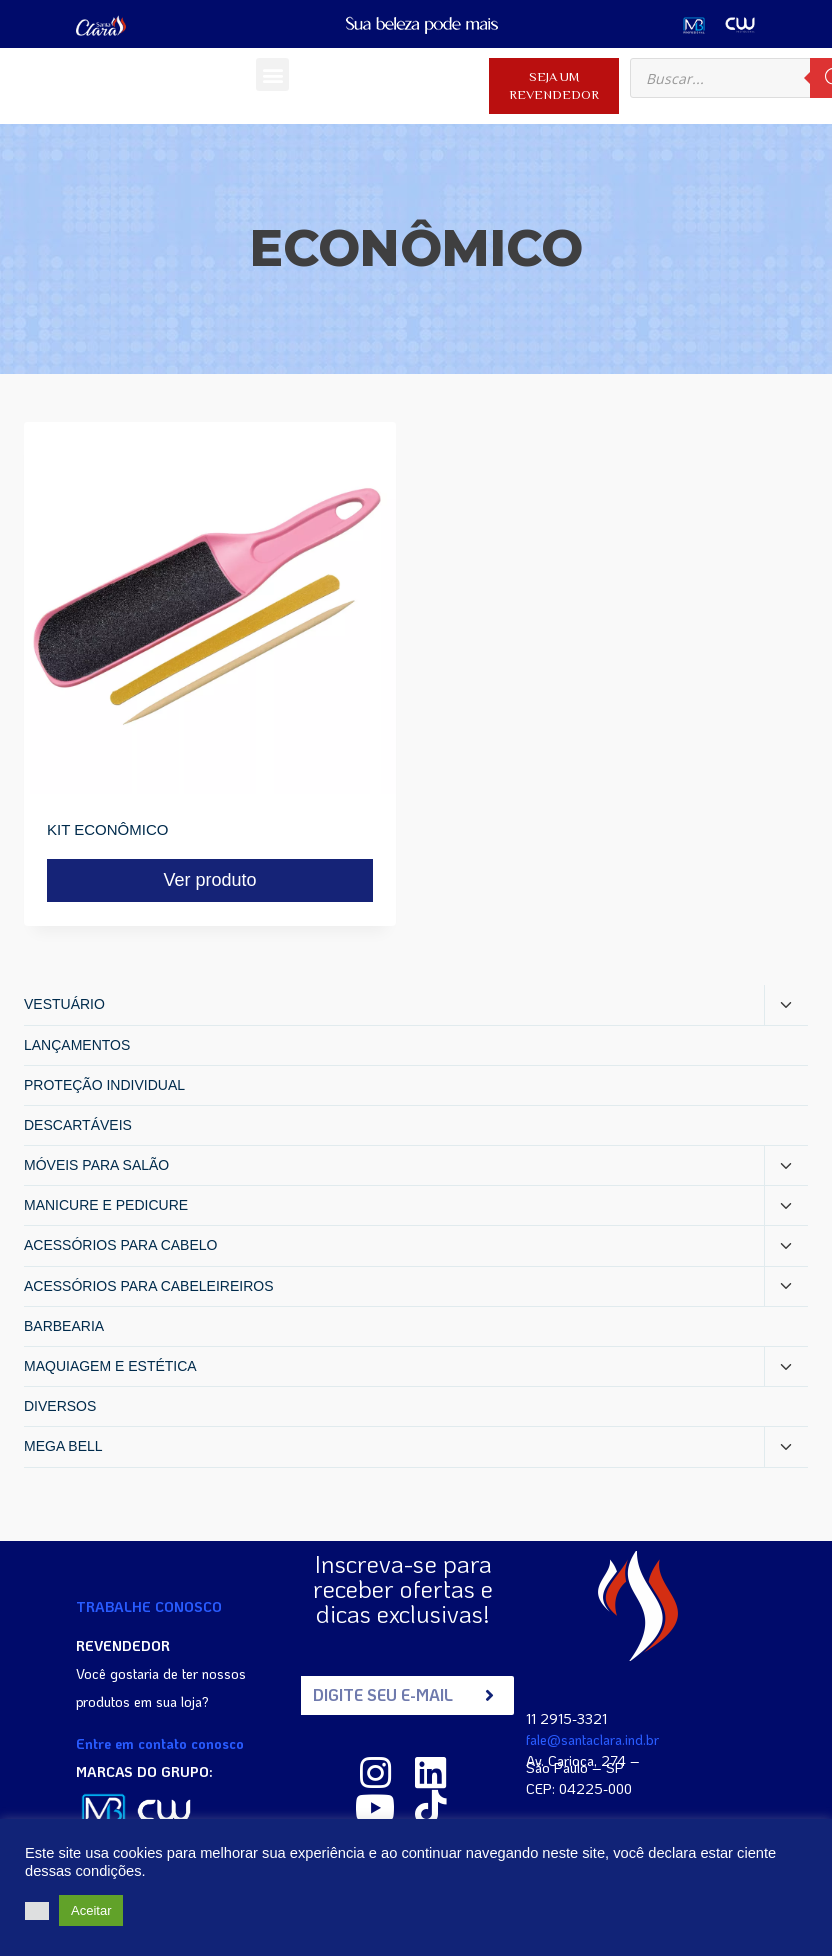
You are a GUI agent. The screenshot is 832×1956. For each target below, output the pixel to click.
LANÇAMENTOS (77, 1045)
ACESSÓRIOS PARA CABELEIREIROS (148, 1286)
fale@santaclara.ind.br (592, 1738)
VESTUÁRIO (64, 1004)
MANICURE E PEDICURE (106, 1205)
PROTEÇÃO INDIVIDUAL (104, 1085)
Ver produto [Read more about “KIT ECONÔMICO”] (209, 880)
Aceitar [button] (91, 1910)
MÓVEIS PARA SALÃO (96, 1165)
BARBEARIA (64, 1326)
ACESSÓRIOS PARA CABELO (120, 1245)
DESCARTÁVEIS (78, 1125)
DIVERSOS (60, 1406)
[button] (272, 74)
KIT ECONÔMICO (107, 829)
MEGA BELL (63, 1446)
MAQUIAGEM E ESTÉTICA (110, 1366)
